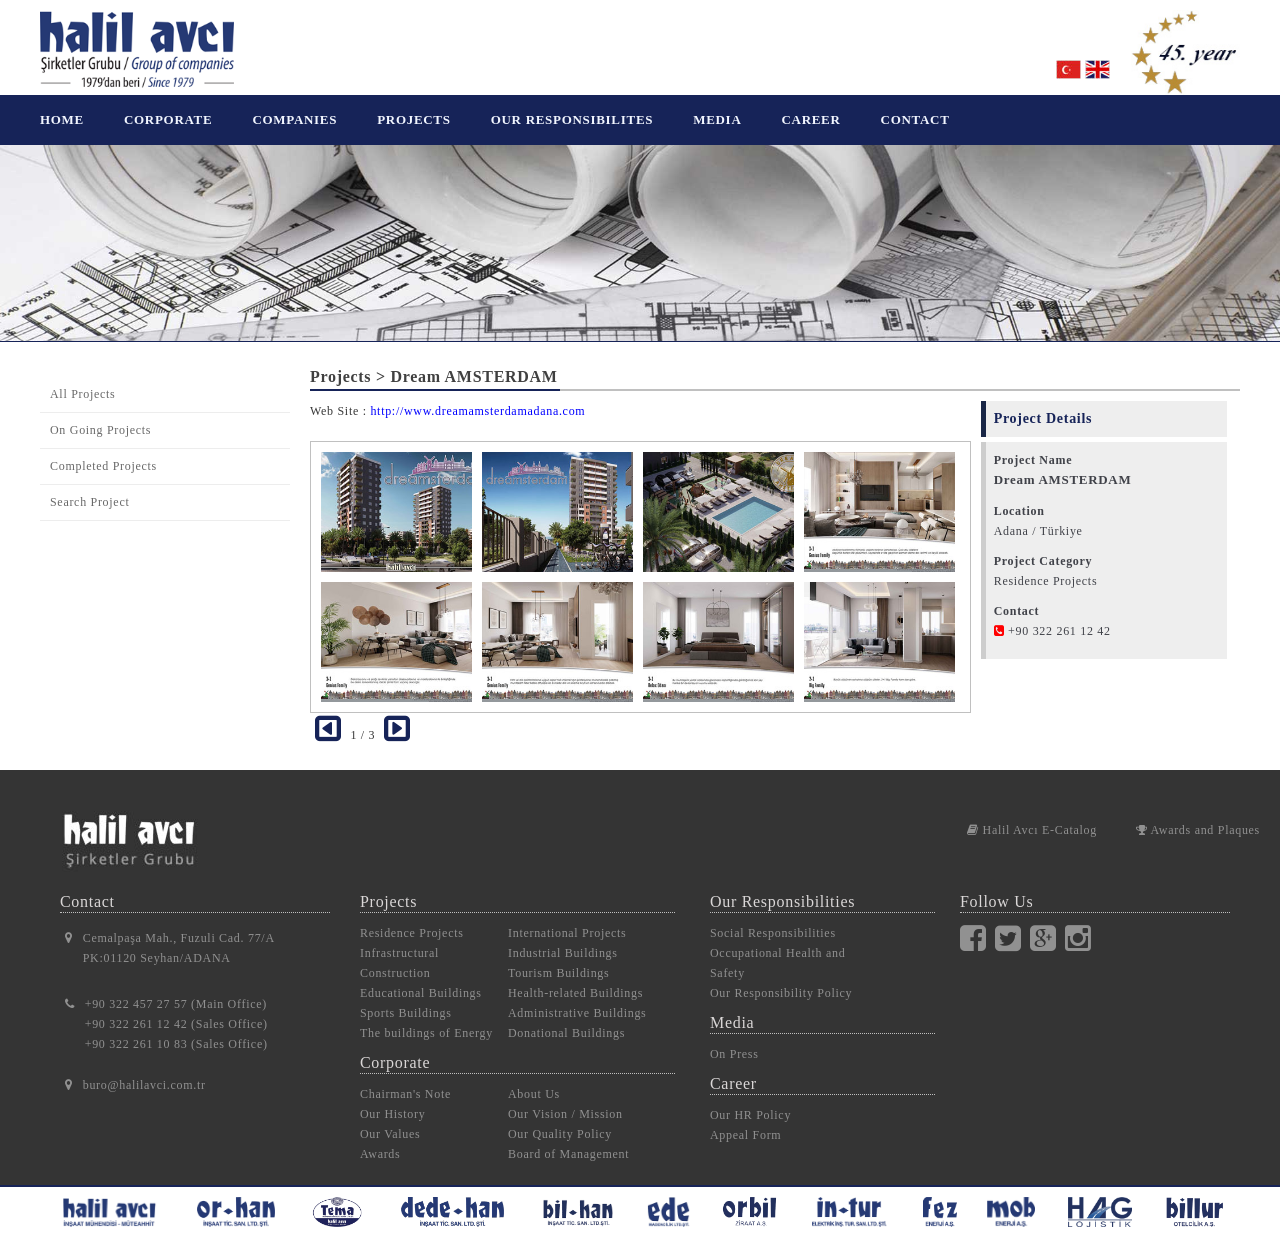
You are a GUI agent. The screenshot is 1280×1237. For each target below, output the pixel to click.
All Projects (82, 379)
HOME (62, 119)
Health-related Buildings (575, 978)
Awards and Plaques (1198, 815)
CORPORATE (168, 119)
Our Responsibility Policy (781, 978)
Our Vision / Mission (565, 1099)
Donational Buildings (566, 1018)
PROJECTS (414, 119)
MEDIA (717, 119)
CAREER (810, 119)
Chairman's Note (405, 1079)
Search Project (89, 487)
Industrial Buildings (563, 938)
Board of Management (568, 1139)
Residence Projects (412, 918)
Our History (392, 1099)
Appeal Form (745, 1120)
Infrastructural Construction (399, 948)
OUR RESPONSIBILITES (572, 119)
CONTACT (915, 119)
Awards (380, 1139)
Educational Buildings (421, 978)
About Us (534, 1079)
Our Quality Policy (560, 1119)
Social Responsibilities (773, 918)
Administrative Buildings (577, 998)
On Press (734, 1039)
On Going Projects (100, 415)
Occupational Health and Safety (777, 948)
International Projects (567, 918)
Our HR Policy (750, 1100)
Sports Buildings (406, 998)
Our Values (390, 1119)
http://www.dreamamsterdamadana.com (477, 396)
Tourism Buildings (558, 958)
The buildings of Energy (426, 1018)
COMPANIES (294, 119)
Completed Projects (103, 451)
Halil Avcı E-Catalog (1032, 815)
